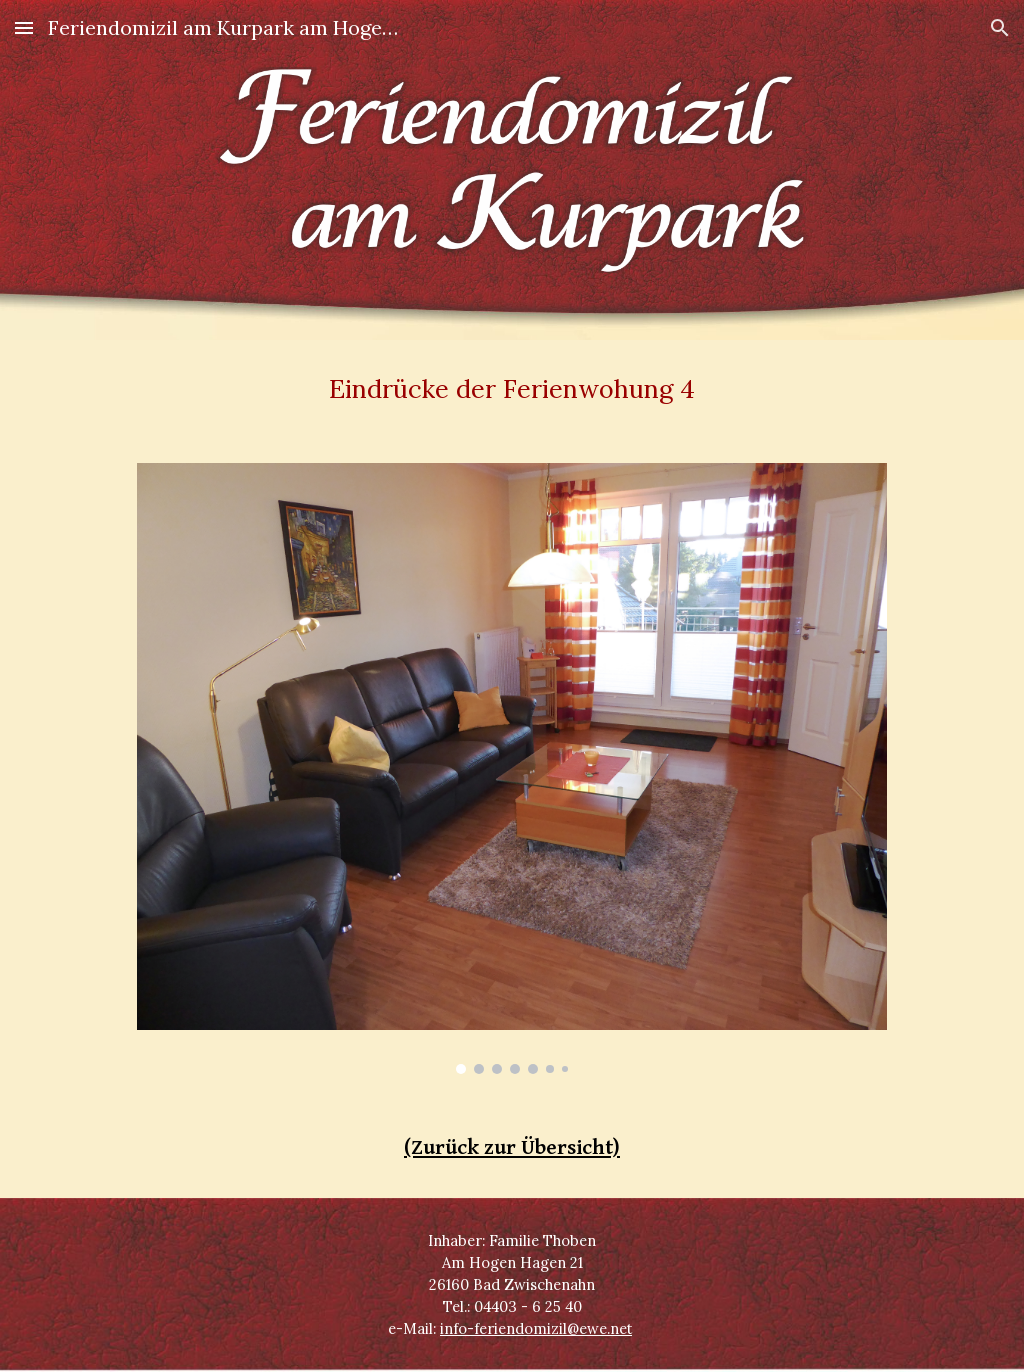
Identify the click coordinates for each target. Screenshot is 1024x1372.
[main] (512, 389)
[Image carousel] (512, 768)
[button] (24, 27)
